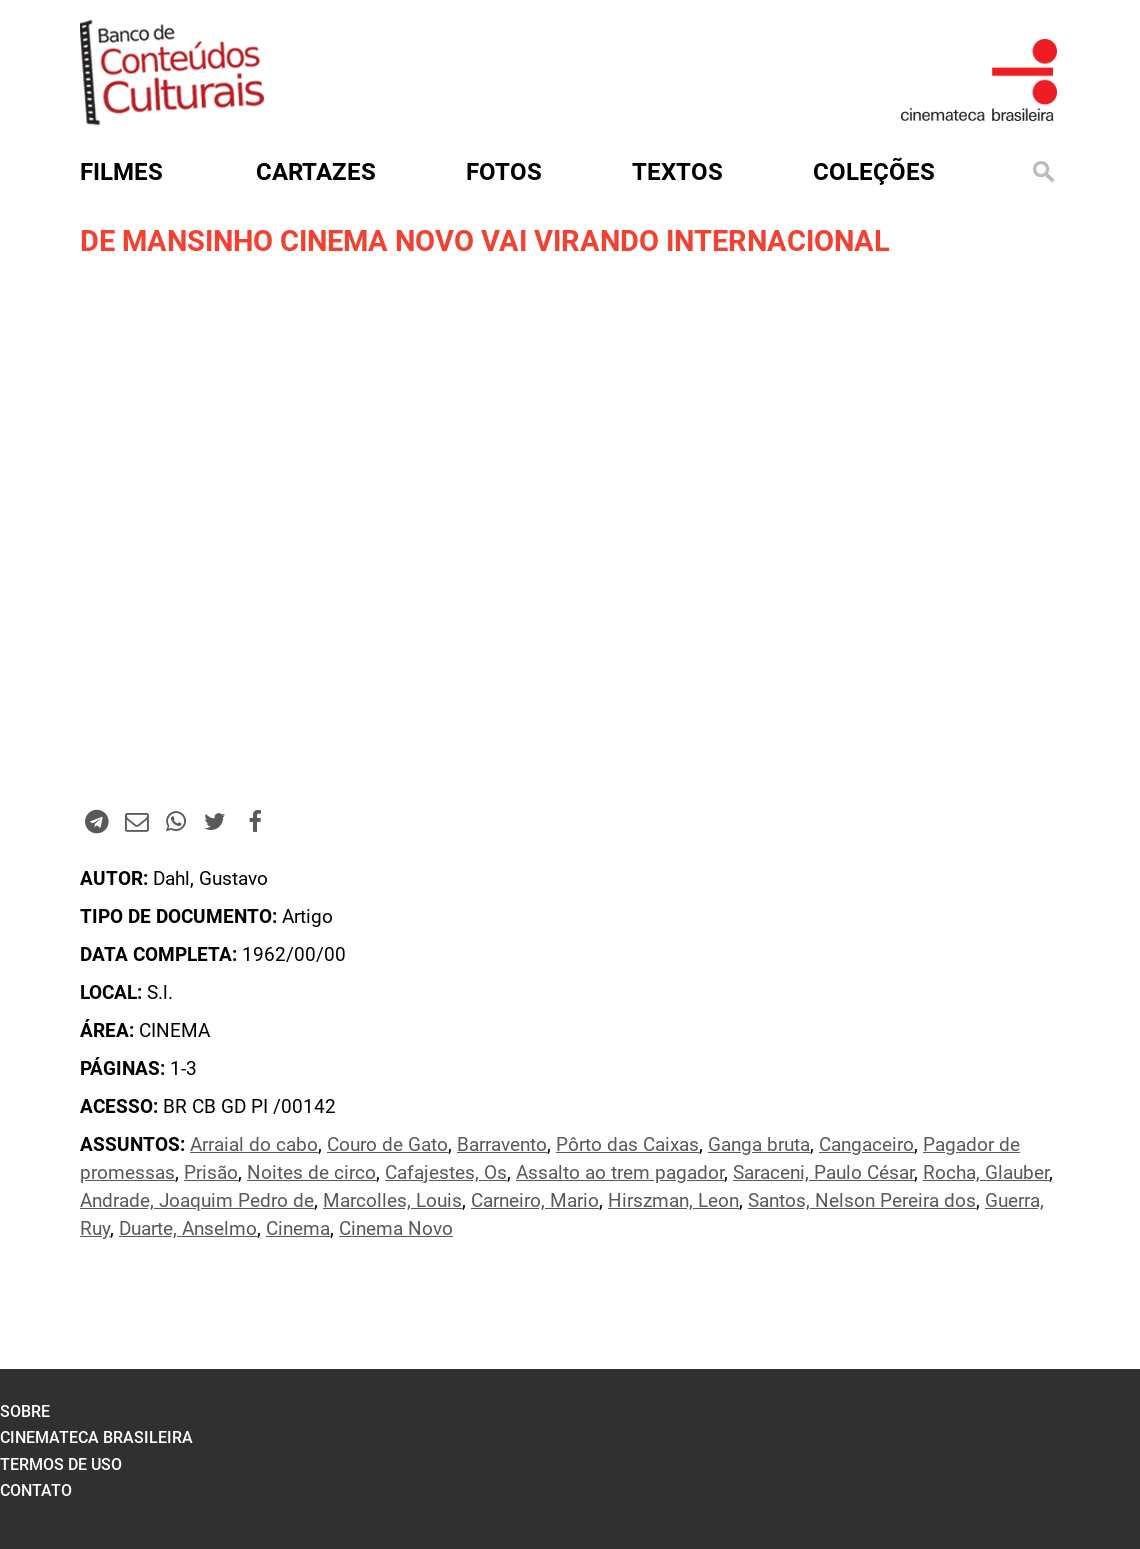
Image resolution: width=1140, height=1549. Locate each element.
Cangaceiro (866, 1145)
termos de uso (61, 1464)
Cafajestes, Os (446, 1173)
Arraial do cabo (254, 1145)
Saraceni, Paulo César (823, 1173)
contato (36, 1490)
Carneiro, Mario (535, 1201)
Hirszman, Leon (673, 1201)
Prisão (211, 1173)
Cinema (298, 1229)
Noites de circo (311, 1173)
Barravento (502, 1145)
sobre (25, 1411)
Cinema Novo (396, 1229)
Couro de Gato (387, 1145)
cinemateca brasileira (96, 1437)
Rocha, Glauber (986, 1173)
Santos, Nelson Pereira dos (862, 1201)
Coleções (874, 172)
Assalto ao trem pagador (620, 1173)
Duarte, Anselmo (188, 1229)
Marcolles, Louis (392, 1201)
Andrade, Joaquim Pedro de (197, 1201)
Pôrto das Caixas (627, 1145)
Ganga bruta (759, 1145)
